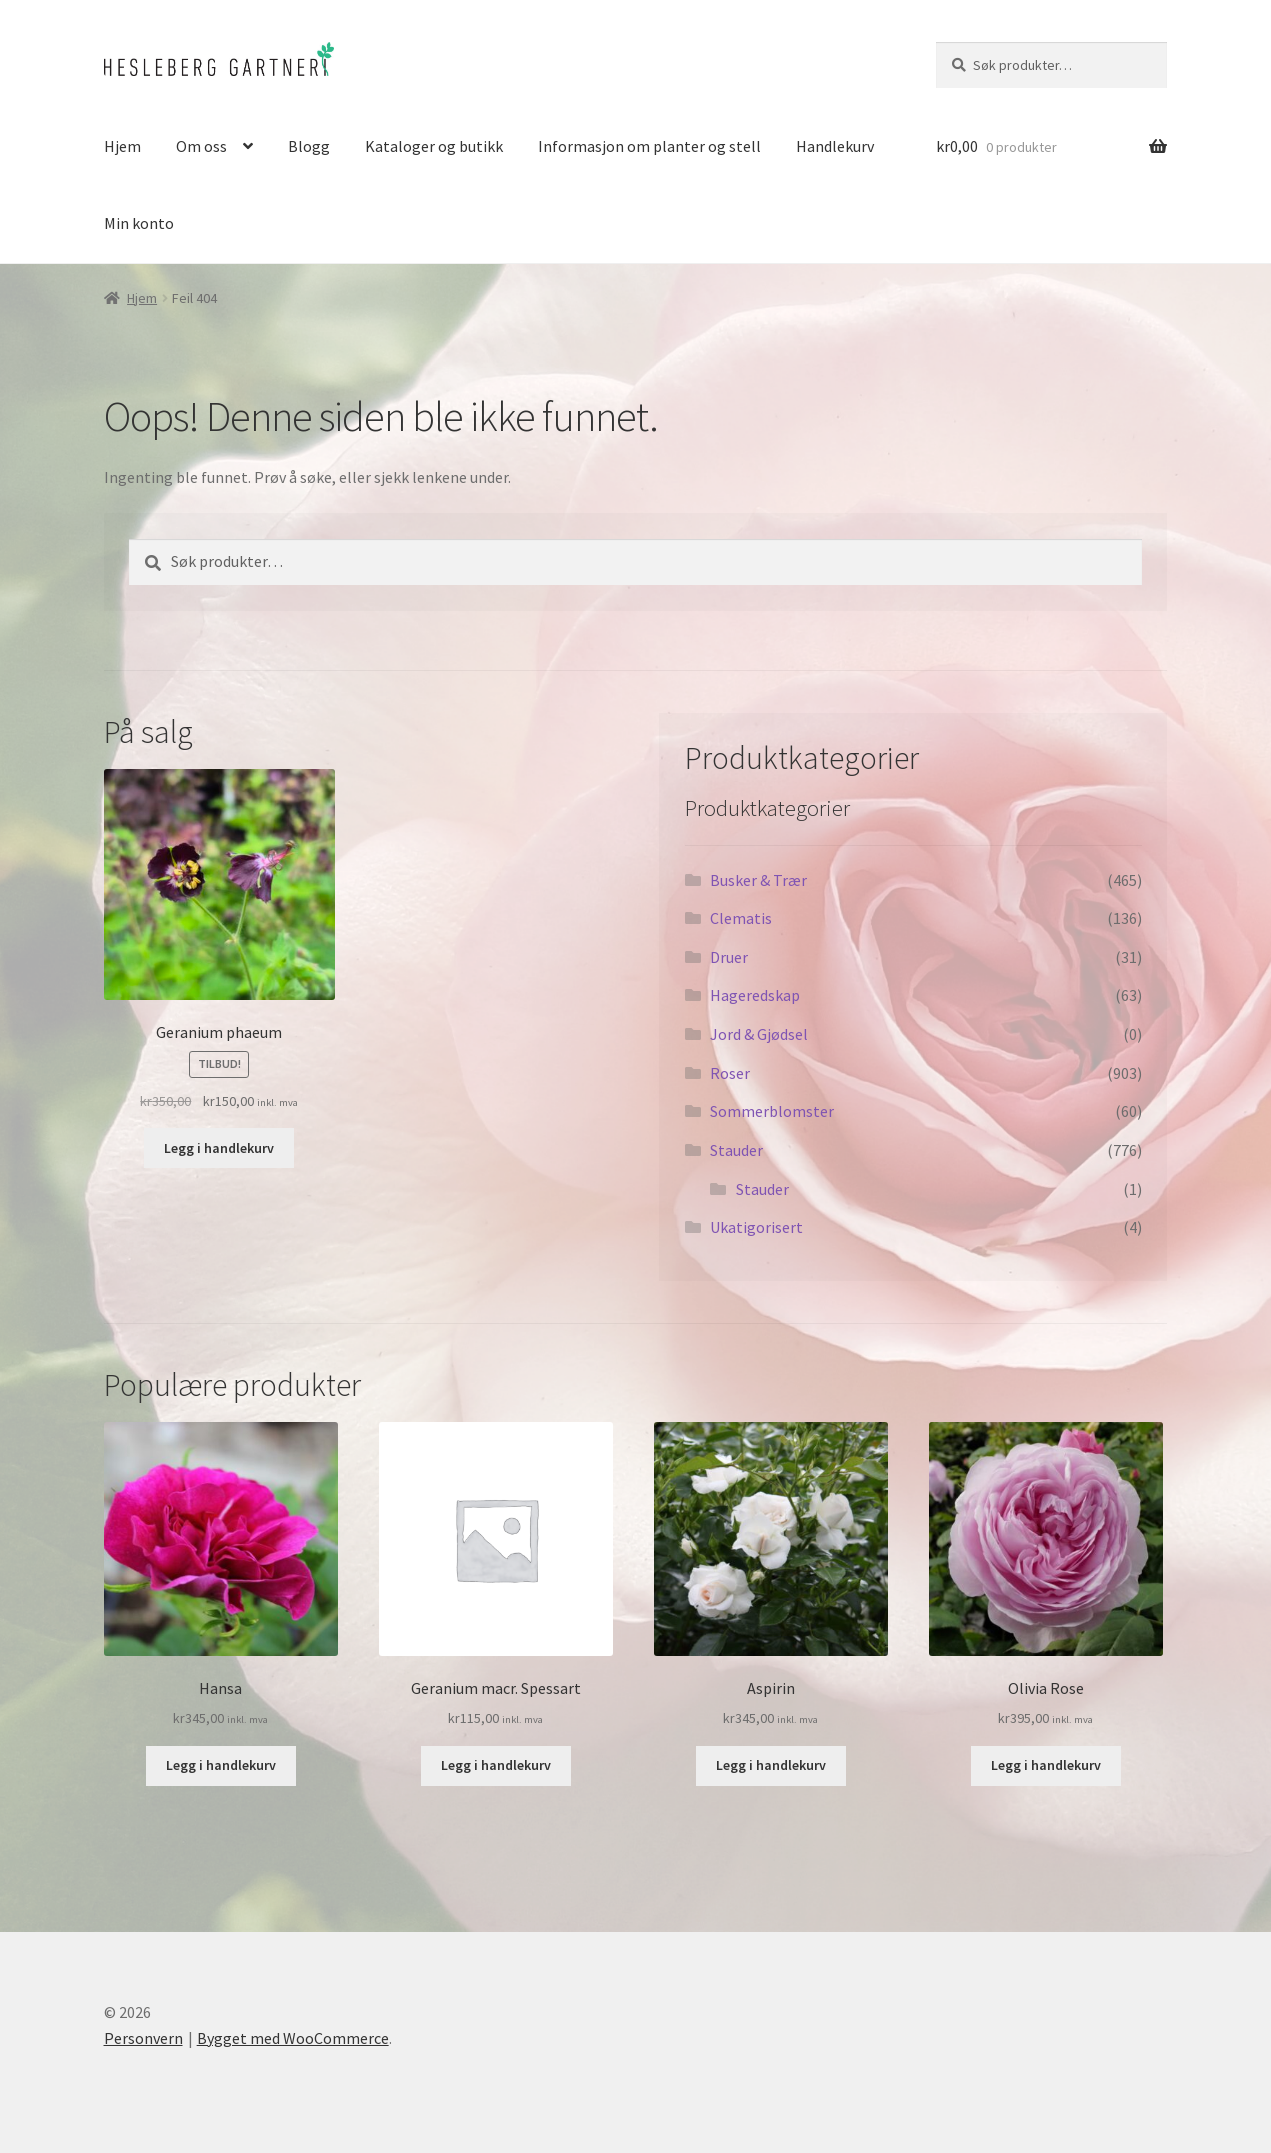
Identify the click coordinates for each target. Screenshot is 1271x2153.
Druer (729, 957)
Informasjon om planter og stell (649, 146)
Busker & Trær (758, 880)
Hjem (122, 146)
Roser (730, 1073)
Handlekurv (835, 146)
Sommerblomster (772, 1111)
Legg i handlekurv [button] (219, 1148)
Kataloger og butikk (434, 146)
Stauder (736, 1150)
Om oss (201, 146)
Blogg (309, 146)
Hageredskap (755, 995)
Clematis (741, 918)
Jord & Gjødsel (759, 1034)
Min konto (139, 223)
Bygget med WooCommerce (293, 2038)
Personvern (143, 2038)
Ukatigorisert (756, 1227)
